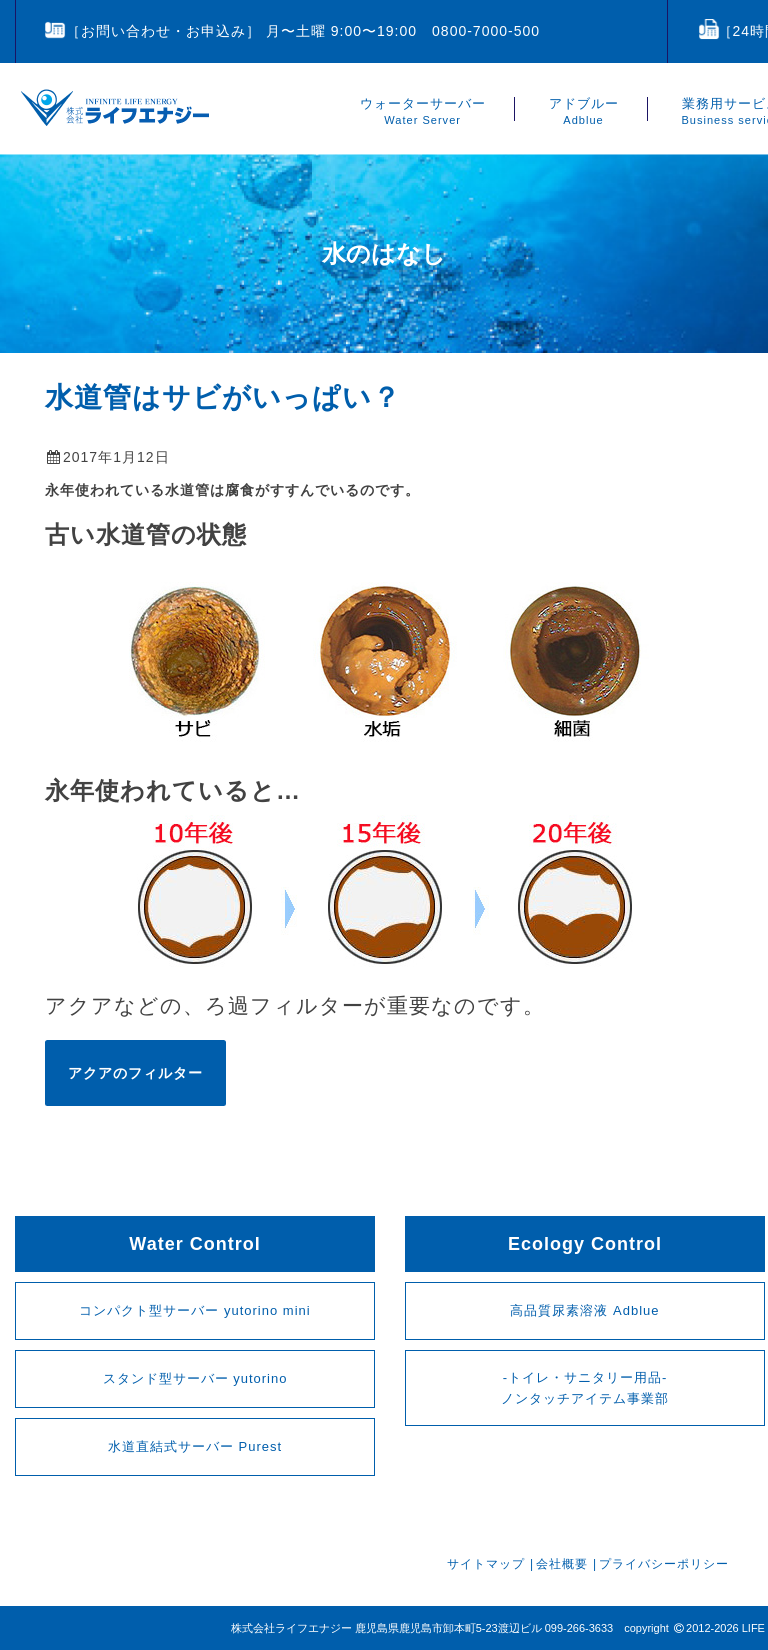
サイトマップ (486, 1564)
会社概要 (562, 1564)
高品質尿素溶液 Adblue (584, 1310)
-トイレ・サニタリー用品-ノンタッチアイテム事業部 (585, 1388)
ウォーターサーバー (423, 111)
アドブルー (584, 111)
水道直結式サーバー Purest (195, 1446)
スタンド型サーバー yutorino (195, 1378)
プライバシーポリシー (664, 1564)
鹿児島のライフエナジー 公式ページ (115, 108)
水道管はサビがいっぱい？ (223, 397)
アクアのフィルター (135, 1073)
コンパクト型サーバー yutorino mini (194, 1310)
